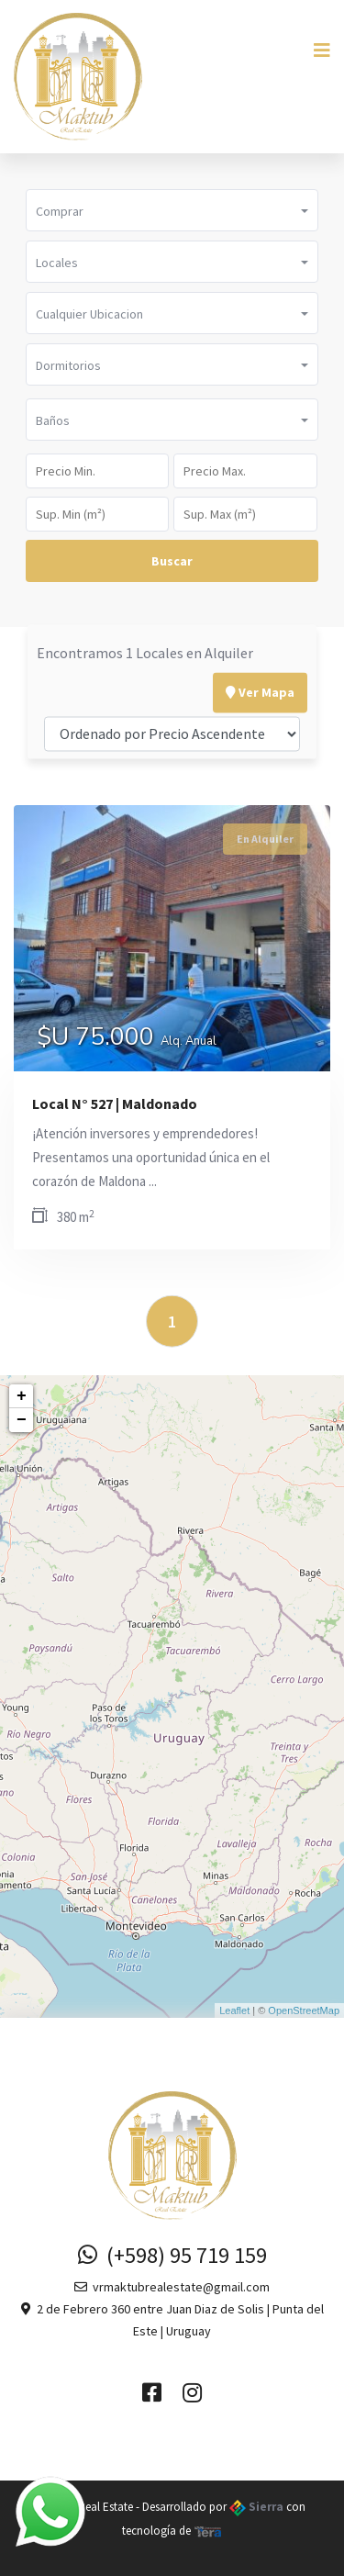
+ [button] (22, 1396)
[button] (172, 210)
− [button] (22, 1420)
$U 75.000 (126, 1039)
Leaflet (234, 2010)
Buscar (172, 561)
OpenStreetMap (303, 2010)
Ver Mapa (260, 647)
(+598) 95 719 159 (172, 2255)
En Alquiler (265, 839)
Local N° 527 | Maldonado (114, 1103)
